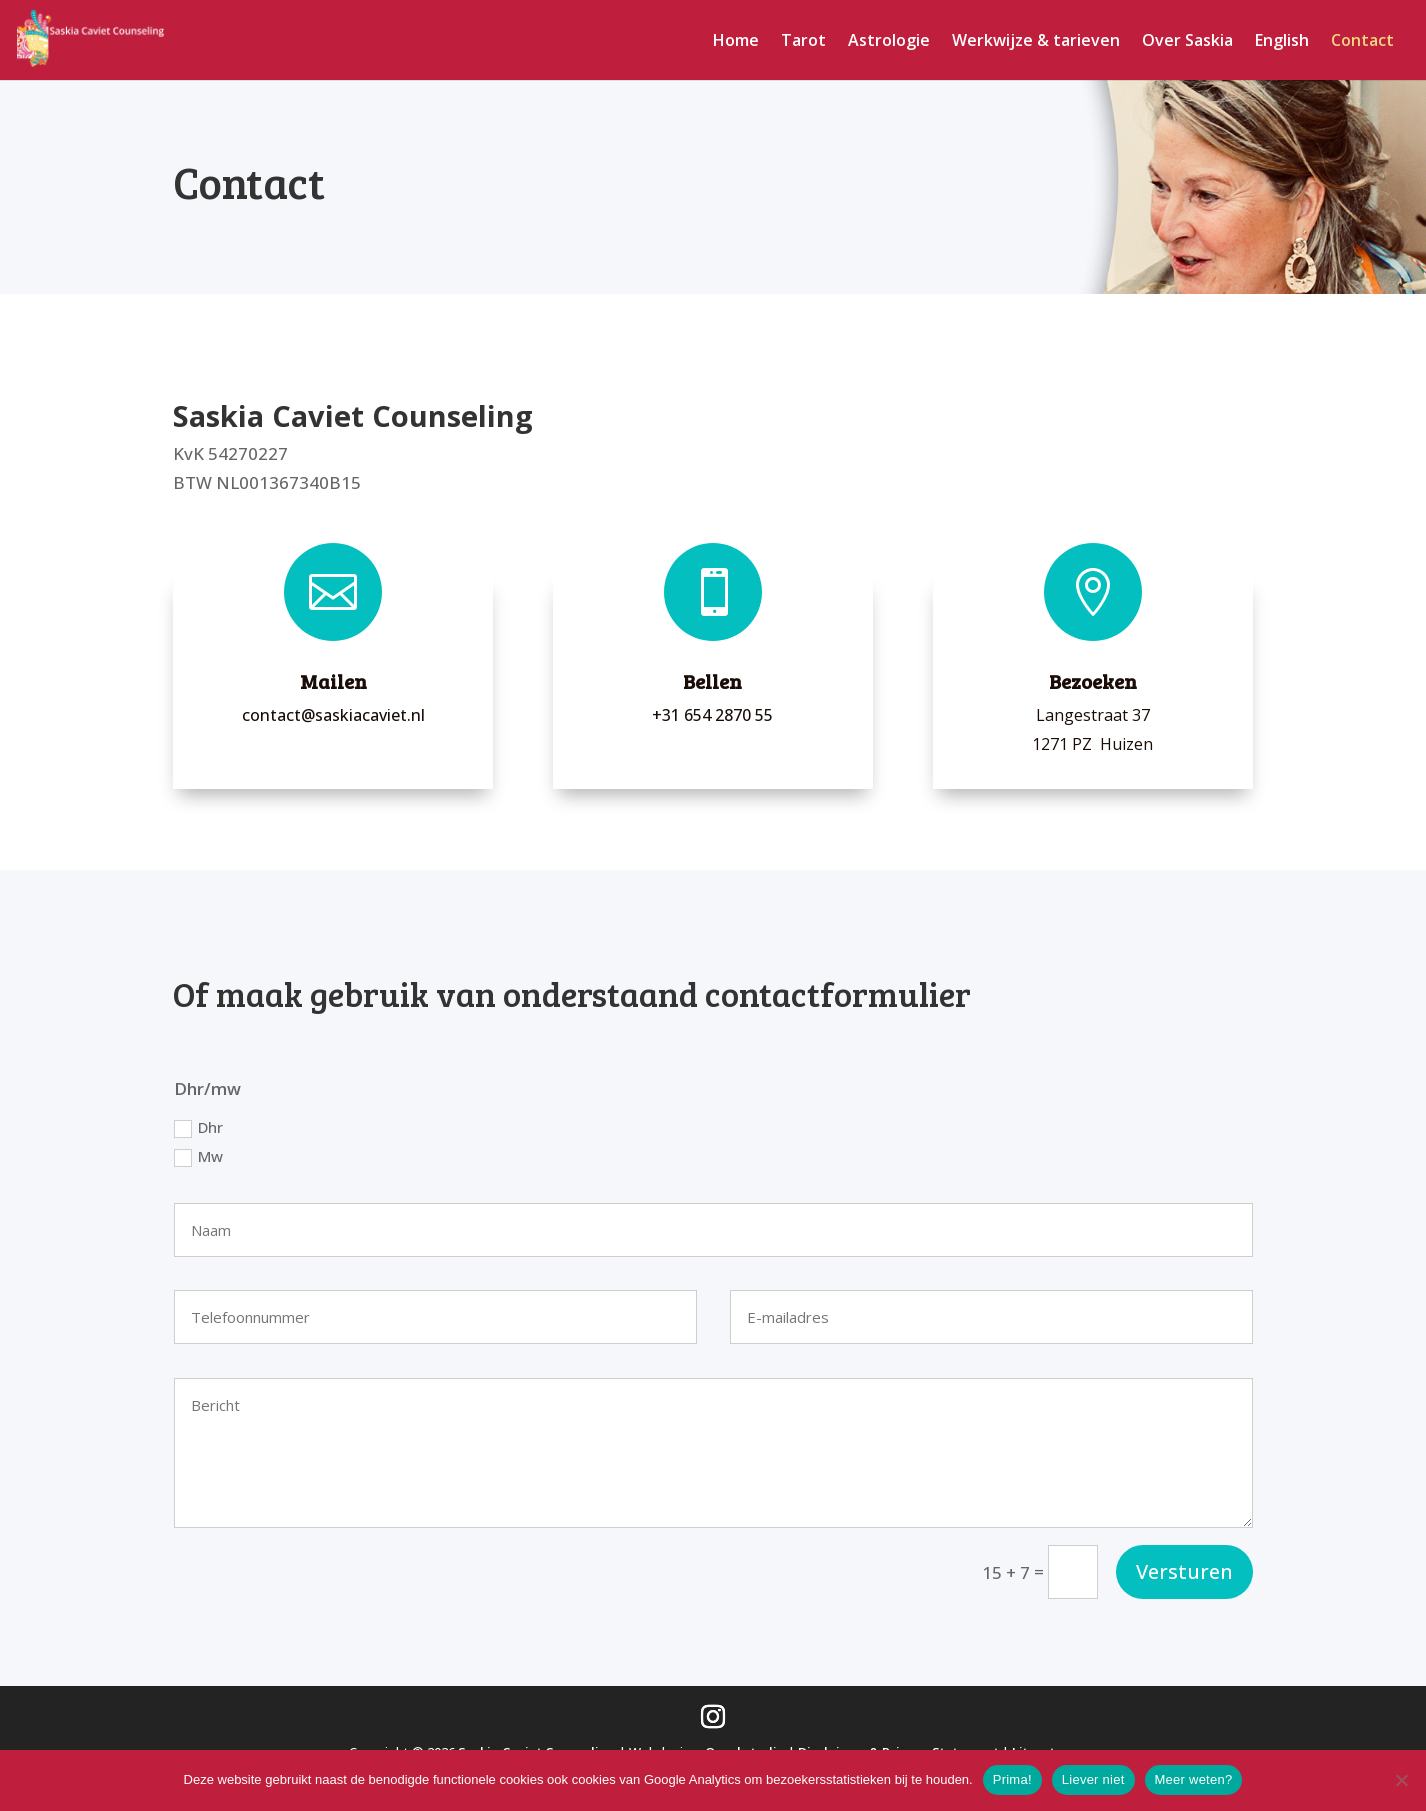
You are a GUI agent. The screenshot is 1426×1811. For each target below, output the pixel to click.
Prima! (1012, 1779)
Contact (1362, 42)
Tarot (803, 42)
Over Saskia (1187, 42)
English (1282, 42)
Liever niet (1093, 1779)
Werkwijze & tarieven (1036, 42)
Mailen (333, 681)
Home (736, 42)
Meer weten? (1194, 1779)
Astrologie (889, 42)
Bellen (712, 681)
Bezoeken (1093, 681)
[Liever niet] (1401, 1780)
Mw (198, 1156)
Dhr (198, 1127)
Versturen (1184, 1571)
